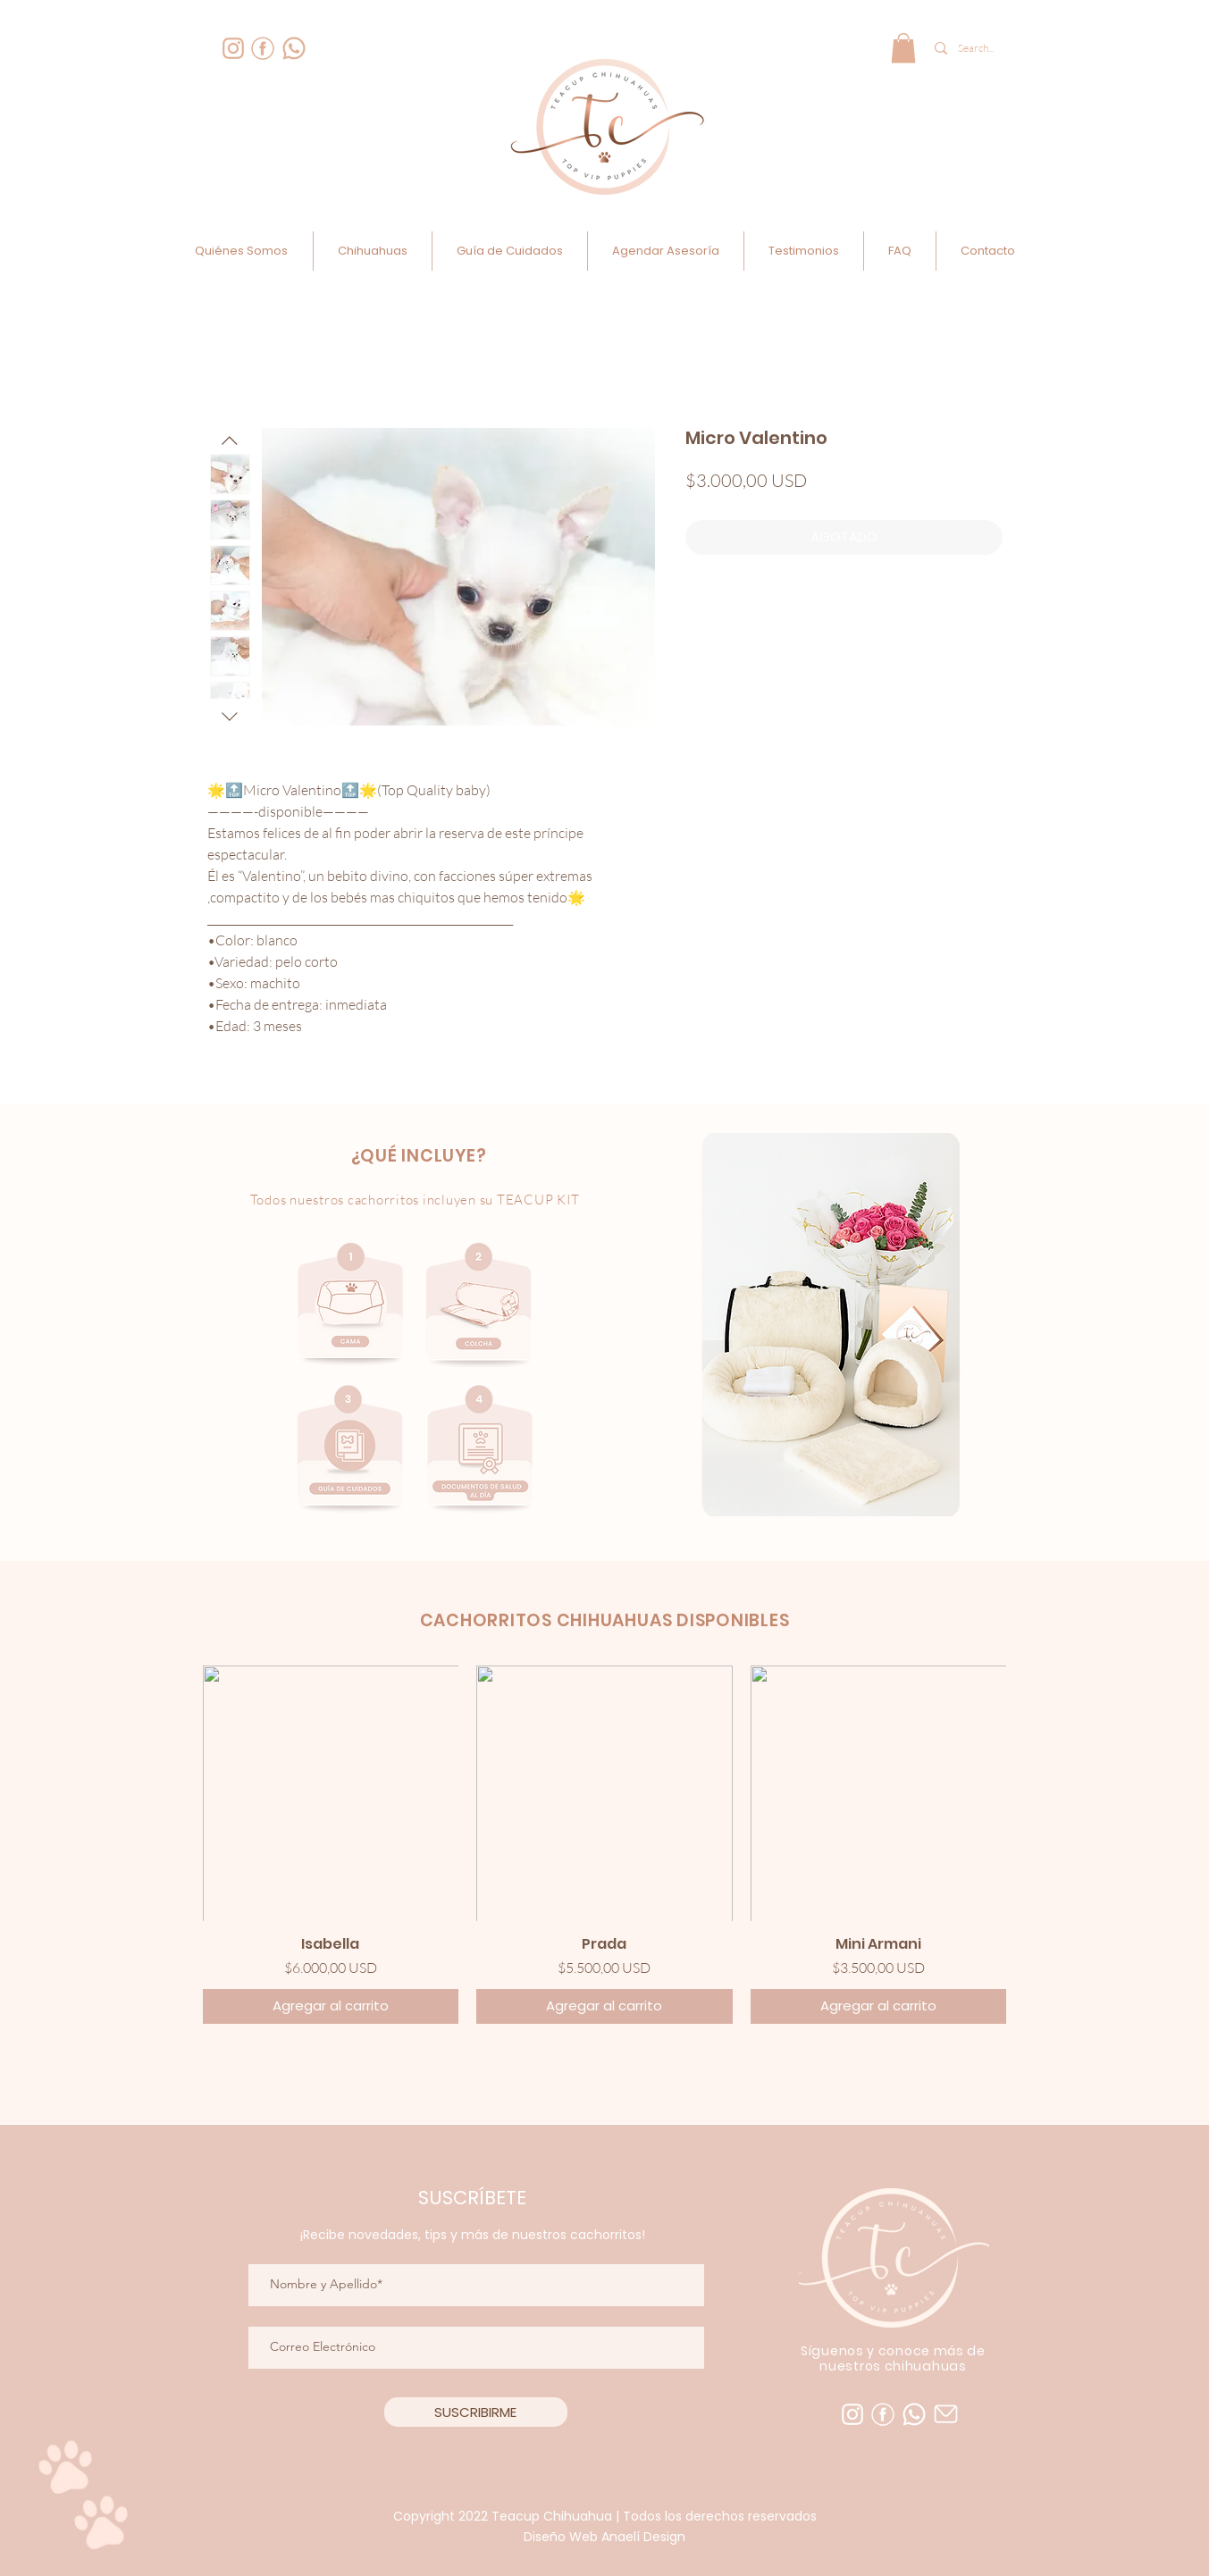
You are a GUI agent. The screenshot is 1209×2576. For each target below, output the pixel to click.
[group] (605, 1845)
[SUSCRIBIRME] (475, 2412)
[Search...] (977, 48)
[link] (903, 48)
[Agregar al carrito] (331, 2006)
